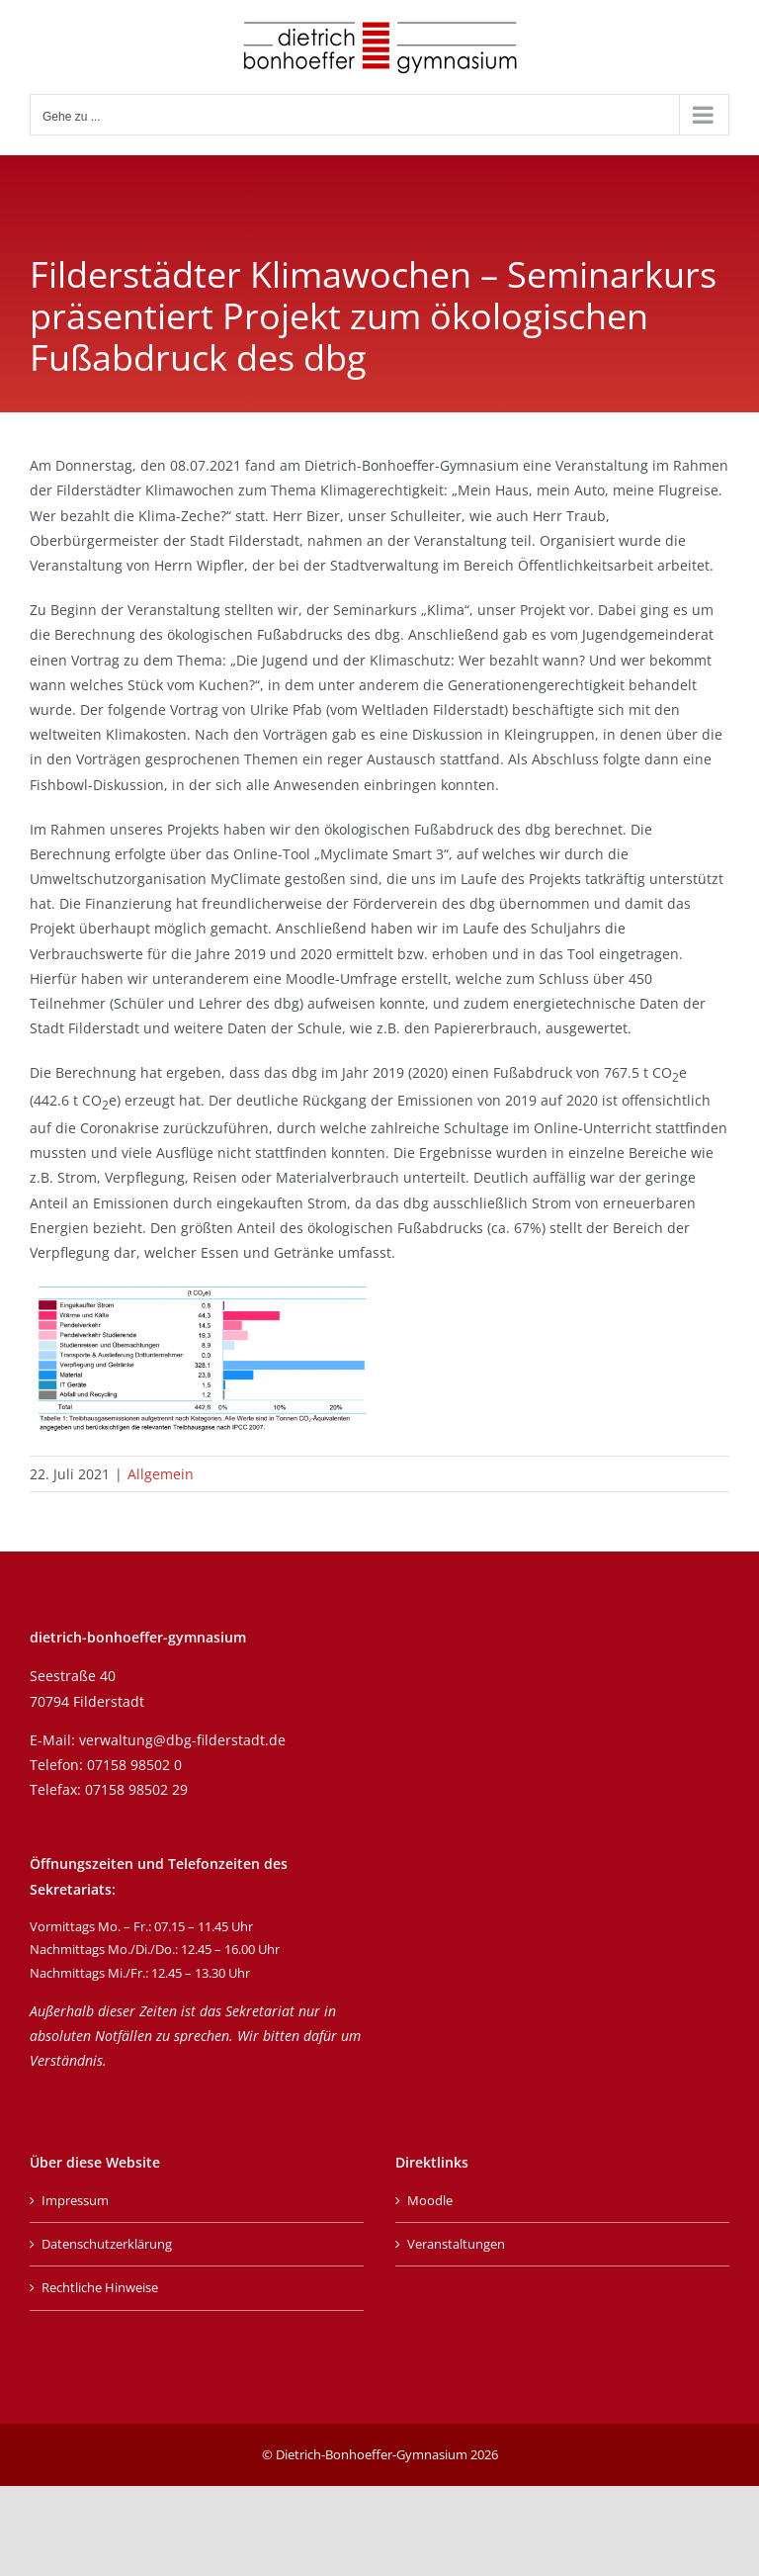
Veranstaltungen (456, 2244)
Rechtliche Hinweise (100, 2287)
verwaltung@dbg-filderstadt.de (182, 1740)
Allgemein (160, 1474)
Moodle (430, 2200)
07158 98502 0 (134, 1764)
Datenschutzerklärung (107, 2244)
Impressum (75, 2200)
